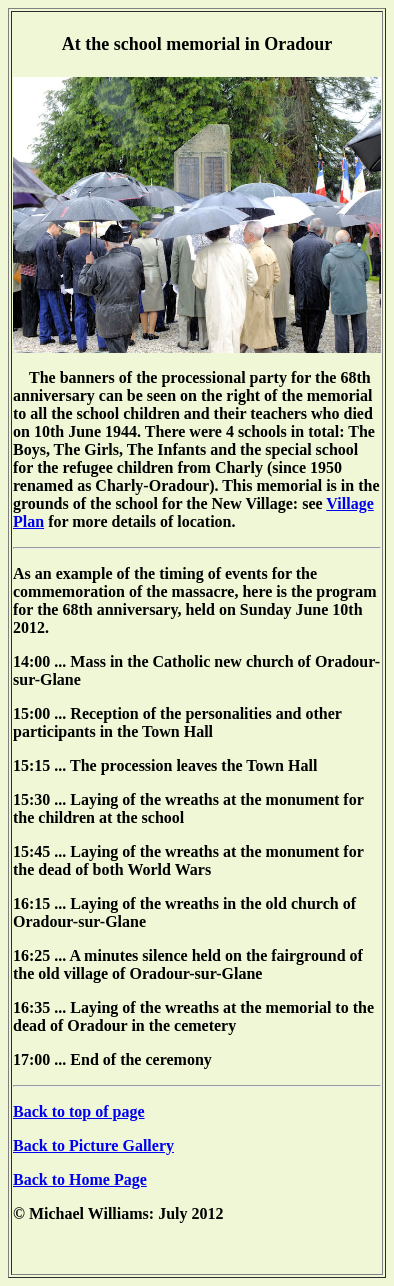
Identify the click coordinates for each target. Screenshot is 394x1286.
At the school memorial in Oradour (197, 44)
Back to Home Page (80, 1179)
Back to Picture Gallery (93, 1145)
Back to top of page (79, 1111)
